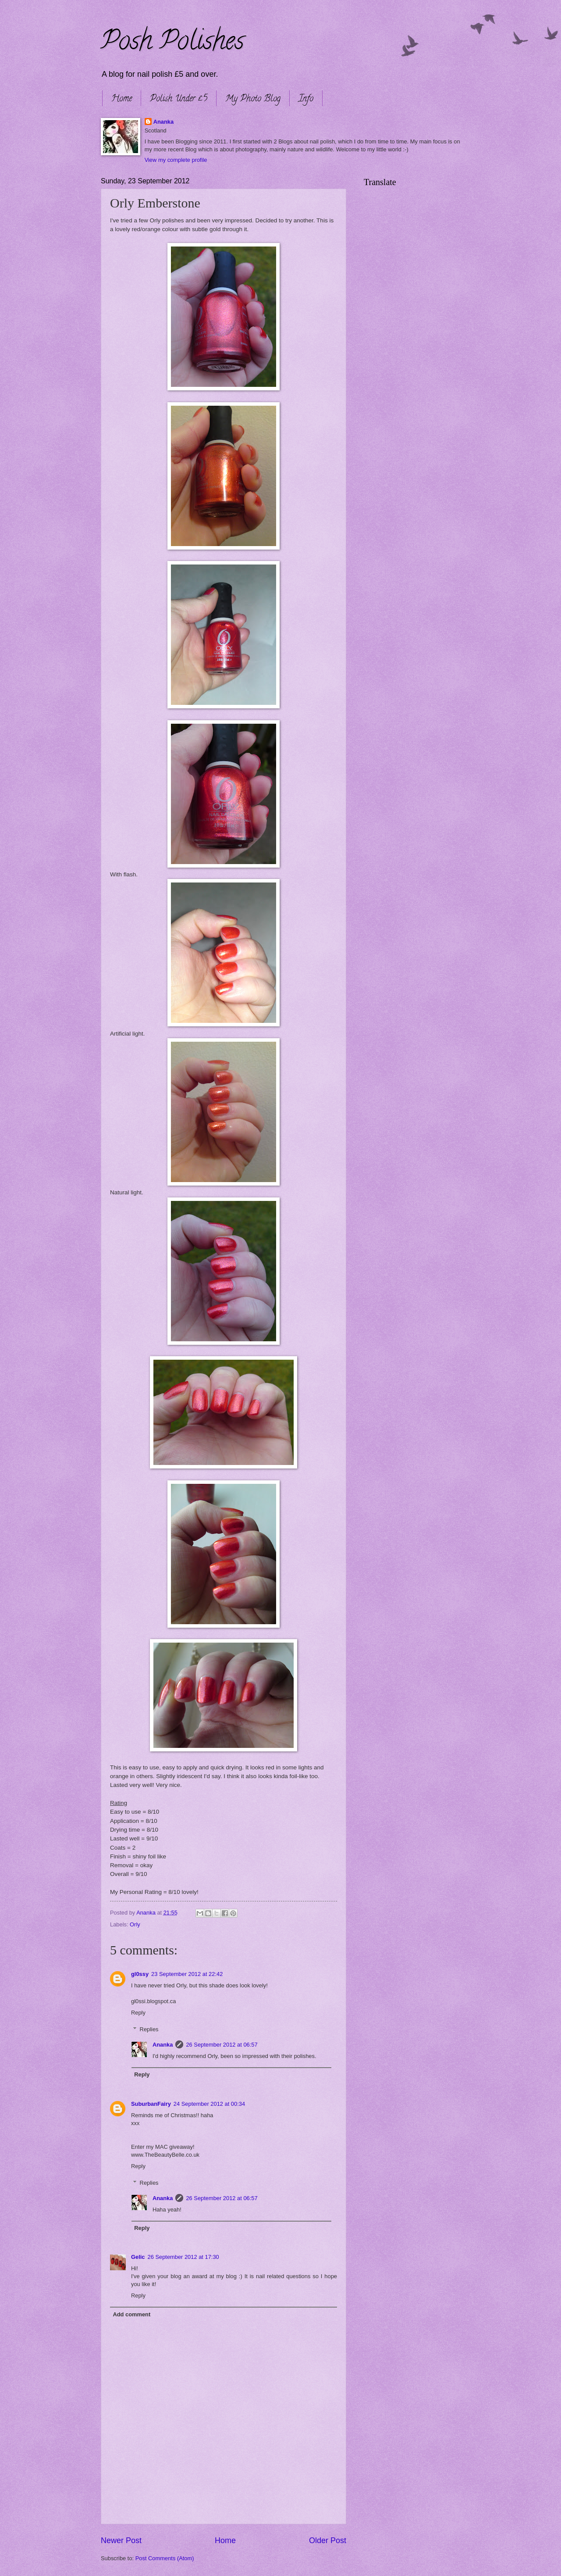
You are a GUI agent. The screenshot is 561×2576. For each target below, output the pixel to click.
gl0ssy (140, 1974)
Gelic (138, 2257)
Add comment (131, 2314)
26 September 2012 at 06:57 (221, 2044)
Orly (135, 1924)
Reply (138, 2012)
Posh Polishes (172, 43)
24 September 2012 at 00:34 (209, 2104)
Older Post (327, 2540)
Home (121, 99)
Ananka (163, 121)
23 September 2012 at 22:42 (187, 1974)
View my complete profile (176, 160)
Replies (149, 2029)
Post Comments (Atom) (164, 2558)
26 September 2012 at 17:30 (183, 2257)
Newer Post (121, 2540)
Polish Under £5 (178, 99)
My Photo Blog (252, 99)
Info (305, 99)
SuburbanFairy (151, 2104)
